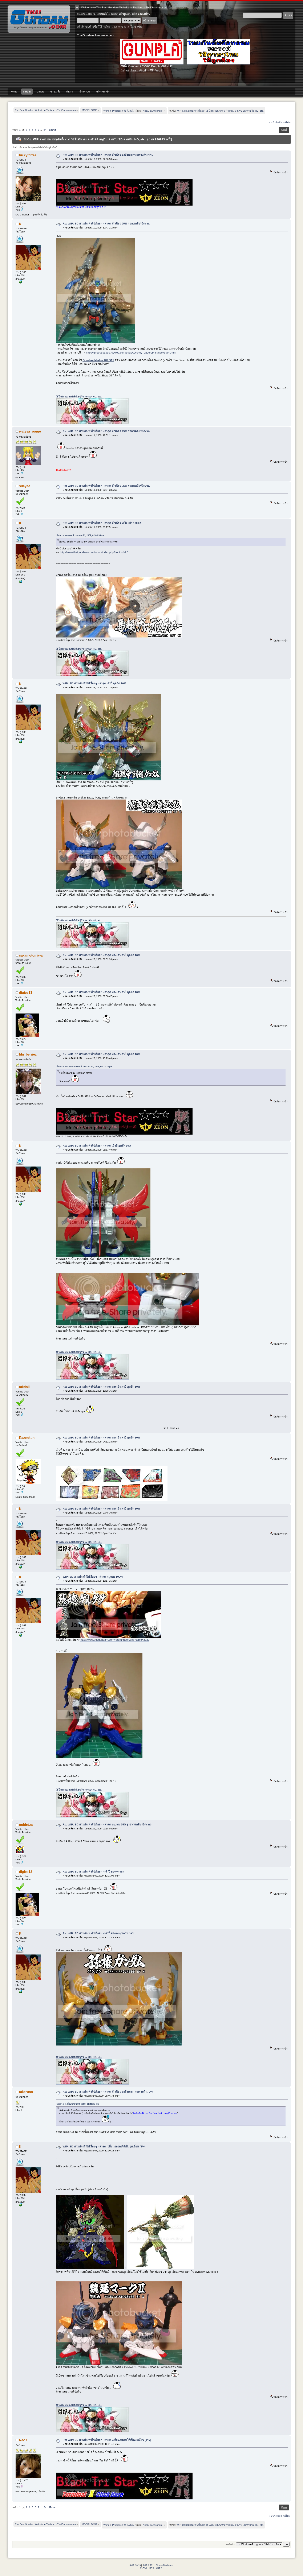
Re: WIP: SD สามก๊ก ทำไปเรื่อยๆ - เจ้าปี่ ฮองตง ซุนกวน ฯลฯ (98, 1933)
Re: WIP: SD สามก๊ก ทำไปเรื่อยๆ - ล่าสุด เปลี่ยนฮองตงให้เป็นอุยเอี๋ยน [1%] (107, 2439)
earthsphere (156, 111)
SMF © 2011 (148, 2565)
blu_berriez (28, 1054)
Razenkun (27, 1438)
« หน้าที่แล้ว (275, 122)
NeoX (146, 111)
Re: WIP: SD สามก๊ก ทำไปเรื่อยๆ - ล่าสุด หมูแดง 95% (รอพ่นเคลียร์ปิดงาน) (107, 1824)
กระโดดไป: (230, 2544)
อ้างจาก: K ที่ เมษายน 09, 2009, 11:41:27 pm (77, 2104)
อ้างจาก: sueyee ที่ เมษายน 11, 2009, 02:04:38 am (80, 535)
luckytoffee (27, 155)
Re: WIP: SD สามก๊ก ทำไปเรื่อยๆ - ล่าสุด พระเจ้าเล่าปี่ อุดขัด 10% (101, 955)
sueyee (24, 486)
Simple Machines (164, 2565)
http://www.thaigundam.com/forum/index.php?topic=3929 (114, 1639)
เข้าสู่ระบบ (125, 14)
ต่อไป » (287, 122)
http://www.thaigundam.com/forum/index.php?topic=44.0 (94, 552)
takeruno (26, 2092)
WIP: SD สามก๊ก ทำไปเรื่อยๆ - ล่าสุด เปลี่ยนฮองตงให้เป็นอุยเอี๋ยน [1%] (104, 2146)
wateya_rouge (30, 431)
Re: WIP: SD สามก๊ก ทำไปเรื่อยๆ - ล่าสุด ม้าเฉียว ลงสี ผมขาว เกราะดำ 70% (108, 155)
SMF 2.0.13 (135, 2565)
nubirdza (26, 1824)
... (41, 129)
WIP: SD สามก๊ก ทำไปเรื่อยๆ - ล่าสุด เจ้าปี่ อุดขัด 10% (94, 683)
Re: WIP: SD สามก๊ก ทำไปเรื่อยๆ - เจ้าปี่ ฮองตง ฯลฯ (93, 1871)
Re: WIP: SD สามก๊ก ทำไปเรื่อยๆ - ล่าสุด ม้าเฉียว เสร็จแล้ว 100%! (102, 523)
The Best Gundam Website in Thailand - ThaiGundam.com (39, 19)
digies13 (25, 992)
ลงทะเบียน (144, 14)
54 (45, 129)
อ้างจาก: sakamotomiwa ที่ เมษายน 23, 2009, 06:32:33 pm (84, 1066)
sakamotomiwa (31, 955)
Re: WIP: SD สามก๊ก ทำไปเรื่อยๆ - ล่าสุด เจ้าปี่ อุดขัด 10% (97, 1145)
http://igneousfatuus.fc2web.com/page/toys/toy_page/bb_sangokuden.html (131, 352)
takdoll (24, 1387)
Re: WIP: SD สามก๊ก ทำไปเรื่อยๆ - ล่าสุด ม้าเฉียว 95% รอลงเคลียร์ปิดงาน (106, 223)
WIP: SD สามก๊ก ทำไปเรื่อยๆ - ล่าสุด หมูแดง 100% (93, 1576)
